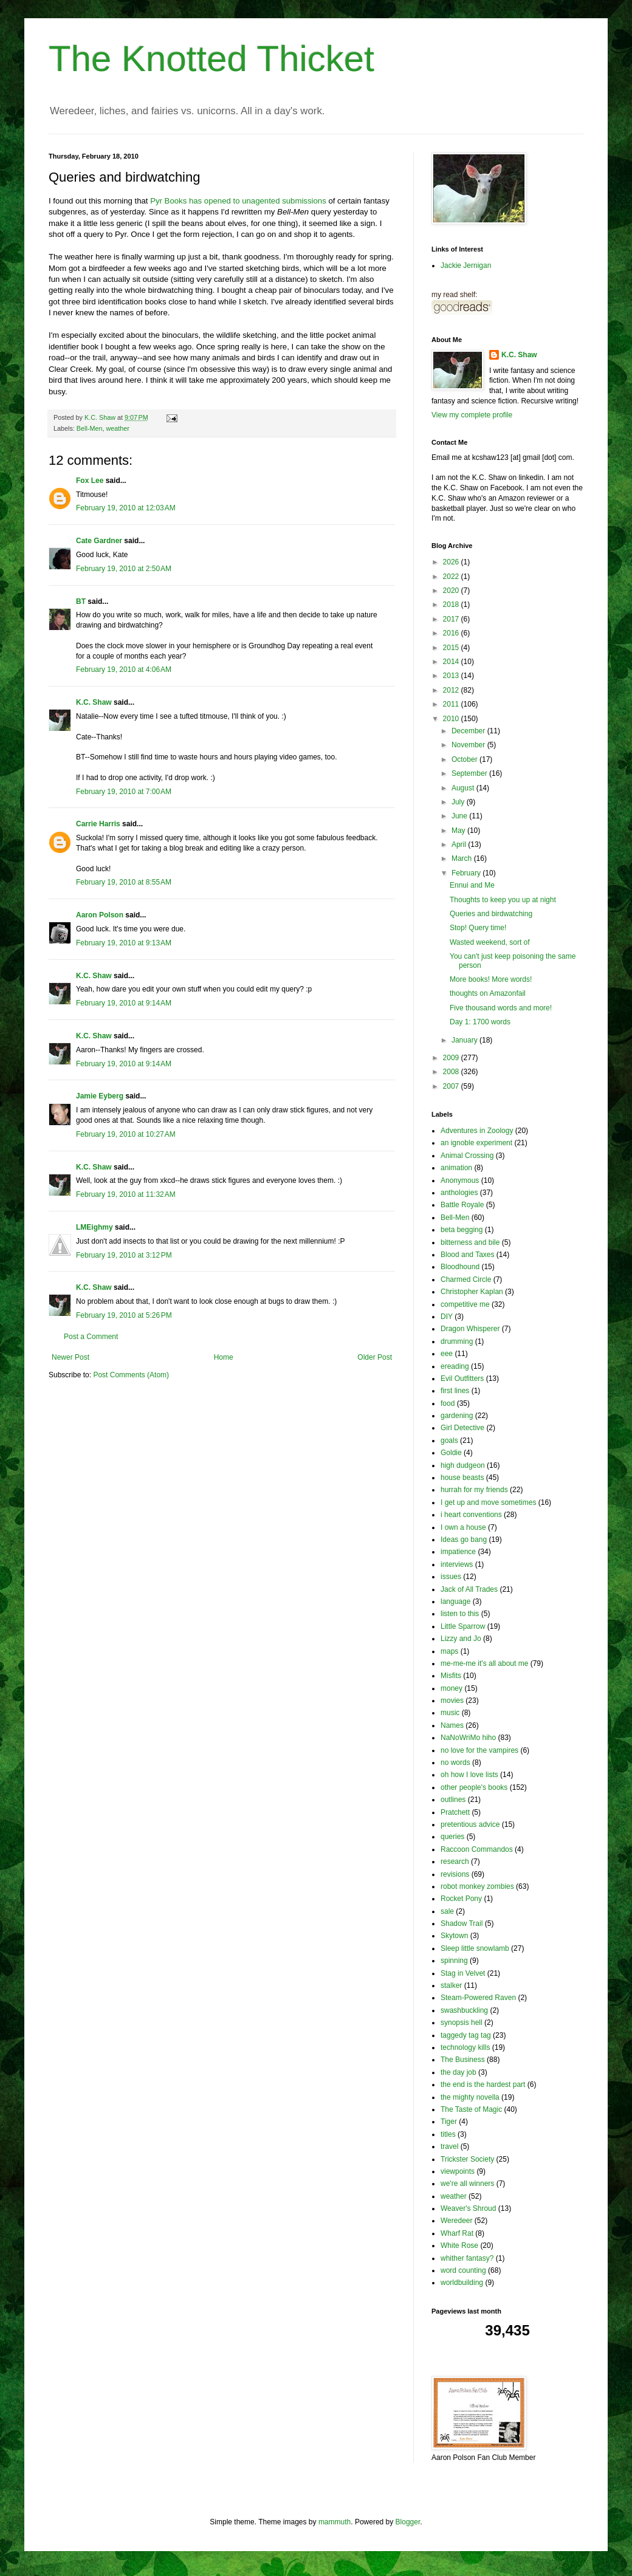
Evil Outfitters (462, 1378)
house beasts (462, 1477)
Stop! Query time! (478, 927)
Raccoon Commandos (477, 1849)
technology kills (465, 2047)
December (469, 731)
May (459, 830)
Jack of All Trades (469, 1589)
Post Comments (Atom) (131, 1375)
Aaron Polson (99, 915)
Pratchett (455, 1812)
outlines (453, 1799)
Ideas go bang (464, 1539)
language (455, 1601)
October (465, 759)
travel (449, 2146)
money (451, 1688)
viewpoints (458, 2171)
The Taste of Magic (471, 2109)
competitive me (465, 1304)
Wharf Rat (457, 2233)
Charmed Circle (466, 1279)
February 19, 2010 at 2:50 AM (123, 568)
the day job (458, 2072)
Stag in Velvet (463, 1973)
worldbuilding (462, 2282)
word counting (463, 2270)
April (460, 844)
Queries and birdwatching (491, 913)
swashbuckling (464, 2010)
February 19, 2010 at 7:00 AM (123, 791)
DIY (447, 1316)
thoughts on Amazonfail (488, 993)
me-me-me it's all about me (484, 1663)
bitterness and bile (470, 1242)
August (464, 788)
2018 (452, 604)
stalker (451, 1985)
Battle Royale (462, 1205)
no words (455, 1762)
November (469, 745)
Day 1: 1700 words (480, 1022)
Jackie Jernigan (466, 265)
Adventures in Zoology (477, 1130)
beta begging (462, 1229)
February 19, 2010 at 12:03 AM (126, 508)
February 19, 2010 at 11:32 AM (126, 1194)
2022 (452, 576)
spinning (454, 1960)
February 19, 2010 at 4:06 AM (123, 669)
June (460, 816)
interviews (457, 1564)
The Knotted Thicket (211, 58)
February (467, 873)
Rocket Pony (461, 1898)
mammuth (334, 2522)
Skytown (454, 1935)
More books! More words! (491, 979)
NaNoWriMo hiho (468, 1737)
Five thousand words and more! (501, 1008)
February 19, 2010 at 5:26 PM (124, 1315)
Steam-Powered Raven (478, 1997)
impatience (458, 1551)
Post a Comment (91, 1336)
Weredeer (456, 2220)
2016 (452, 633)
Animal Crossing (467, 1155)
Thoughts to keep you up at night (503, 900)
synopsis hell (462, 2022)
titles (448, 2134)
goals (449, 1440)
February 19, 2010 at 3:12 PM (124, 1255)
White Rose (459, 2245)
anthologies (459, 1192)
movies (452, 1700)
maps (449, 1651)
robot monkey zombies (477, 1886)
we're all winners (467, 2183)
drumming (457, 1341)
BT (81, 601)
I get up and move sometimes (488, 1502)
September (470, 773)
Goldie (451, 1452)
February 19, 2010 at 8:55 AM (123, 882)
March (463, 858)
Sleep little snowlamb (475, 1948)
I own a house (463, 1527)
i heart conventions (471, 1514)
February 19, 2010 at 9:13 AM (123, 943)
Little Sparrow (463, 1626)
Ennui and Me (472, 885)
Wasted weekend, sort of (490, 942)
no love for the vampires (479, 1750)
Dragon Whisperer (470, 1328)
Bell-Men (90, 428)
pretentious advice (470, 1824)
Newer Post (70, 1357)
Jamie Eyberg (99, 1096)
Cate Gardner (99, 540)
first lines (455, 1390)
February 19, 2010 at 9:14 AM (123, 1003)
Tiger (449, 2121)
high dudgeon (463, 1465)
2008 (452, 1071)
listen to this (460, 1613)
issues (451, 1576)
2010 (452, 718)
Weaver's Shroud (468, 2208)
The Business (463, 2059)
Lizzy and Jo (461, 1638)
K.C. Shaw (94, 702)
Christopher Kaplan (472, 1291)
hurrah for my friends (474, 1489)
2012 (452, 690)
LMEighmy (94, 1227)
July (459, 802)
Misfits (451, 1675)
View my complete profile (471, 415)
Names (452, 1725)
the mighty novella (470, 2097)
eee (447, 1353)
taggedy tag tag (466, 2035)
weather (117, 428)
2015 (452, 647)
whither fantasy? (467, 2258)
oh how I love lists (469, 1774)
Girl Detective (462, 1427)
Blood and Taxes (468, 1254)
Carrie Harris (98, 824)
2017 (452, 619)
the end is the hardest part (483, 2084)
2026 (452, 562)
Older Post (374, 1357)
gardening (457, 1415)
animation (456, 1167)
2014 (452, 661)
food (448, 1403)
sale (447, 1911)
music (450, 1712)
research (455, 1861)
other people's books (474, 1787)
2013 (452, 675)
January (465, 1040)
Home (223, 1357)
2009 (452, 1057)
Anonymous (460, 1180)
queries (452, 1836)
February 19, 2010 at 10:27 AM (126, 1134)
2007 (452, 1086)
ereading (455, 1366)
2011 (452, 704)
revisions (455, 1874)
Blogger (408, 2522)
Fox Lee (89, 480)
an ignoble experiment (476, 1143)
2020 (452, 590)
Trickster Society (467, 2159)
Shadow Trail (462, 1923)
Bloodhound (460, 1266)
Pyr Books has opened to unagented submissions (238, 200)
